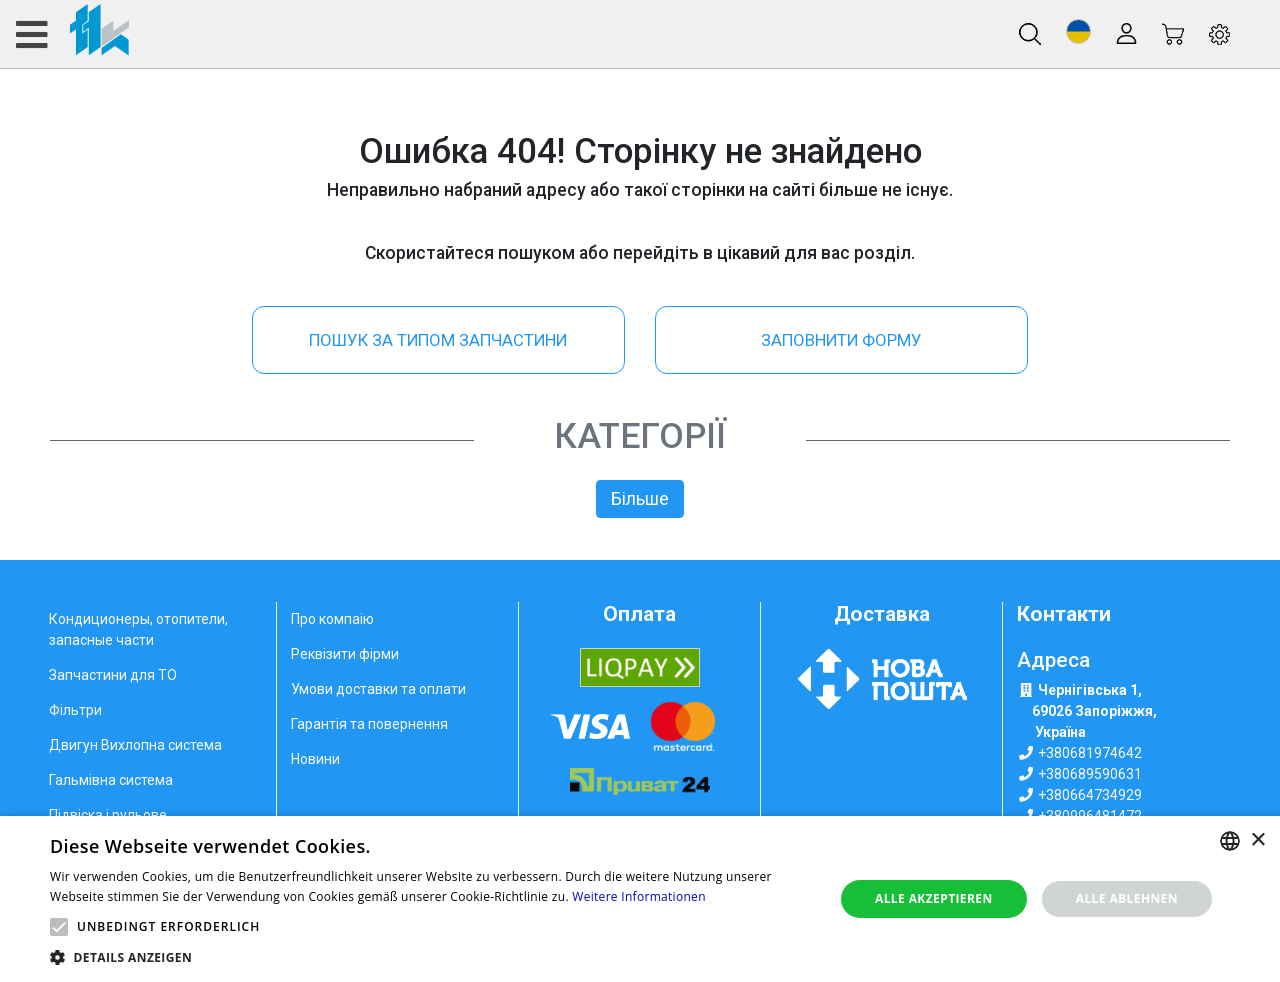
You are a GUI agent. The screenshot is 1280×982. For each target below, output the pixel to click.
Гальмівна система (111, 780)
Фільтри (75, 710)
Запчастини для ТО (113, 675)
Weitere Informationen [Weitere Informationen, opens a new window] (639, 896)
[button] (1078, 31)
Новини (315, 759)
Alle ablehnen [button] (1127, 898)
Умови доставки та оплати (378, 689)
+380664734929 (1090, 795)
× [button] (1257, 840)
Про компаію (332, 619)
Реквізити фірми (345, 654)
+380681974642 (1090, 753)
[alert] (640, 899)
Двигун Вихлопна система (135, 745)
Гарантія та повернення (369, 724)
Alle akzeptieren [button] (934, 898)
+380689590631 (1090, 774)
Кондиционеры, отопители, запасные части (138, 629)
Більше (640, 499)
